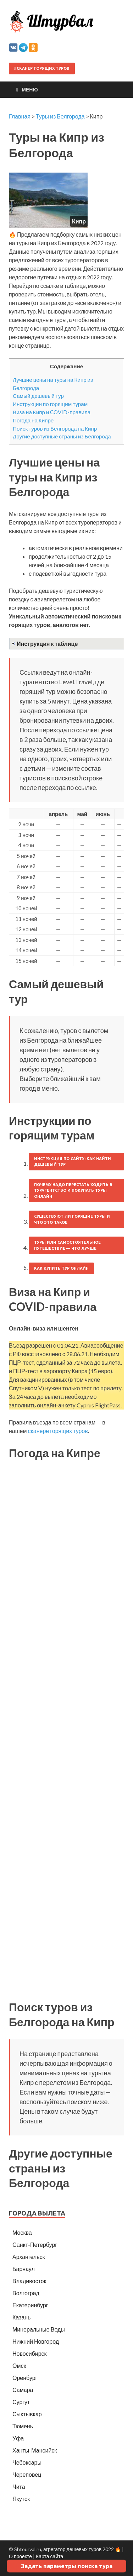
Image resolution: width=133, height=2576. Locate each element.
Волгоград (25, 2293)
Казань (21, 2317)
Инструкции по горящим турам (50, 404)
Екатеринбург (30, 2305)
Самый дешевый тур (38, 396)
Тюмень (22, 2426)
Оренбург (24, 2377)
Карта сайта (49, 2556)
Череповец (26, 2474)
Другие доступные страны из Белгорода (62, 436)
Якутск (21, 2498)
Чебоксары (26, 2462)
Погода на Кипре (33, 420)
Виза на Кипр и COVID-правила (51, 412)
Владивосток (29, 2280)
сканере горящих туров (58, 1430)
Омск (19, 2365)
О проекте (20, 2556)
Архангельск (28, 2256)
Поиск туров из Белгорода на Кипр (55, 428)
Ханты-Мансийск (34, 2450)
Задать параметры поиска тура (66, 2566)
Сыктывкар (27, 2414)
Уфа (18, 2438)
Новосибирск (29, 2353)
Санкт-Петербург (34, 2244)
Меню (30, 89)
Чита (18, 2486)
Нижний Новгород (35, 2341)
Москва (22, 2232)
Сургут (21, 2401)
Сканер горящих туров (42, 68)
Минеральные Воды (38, 2329)
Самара (22, 2389)
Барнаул (23, 2268)
